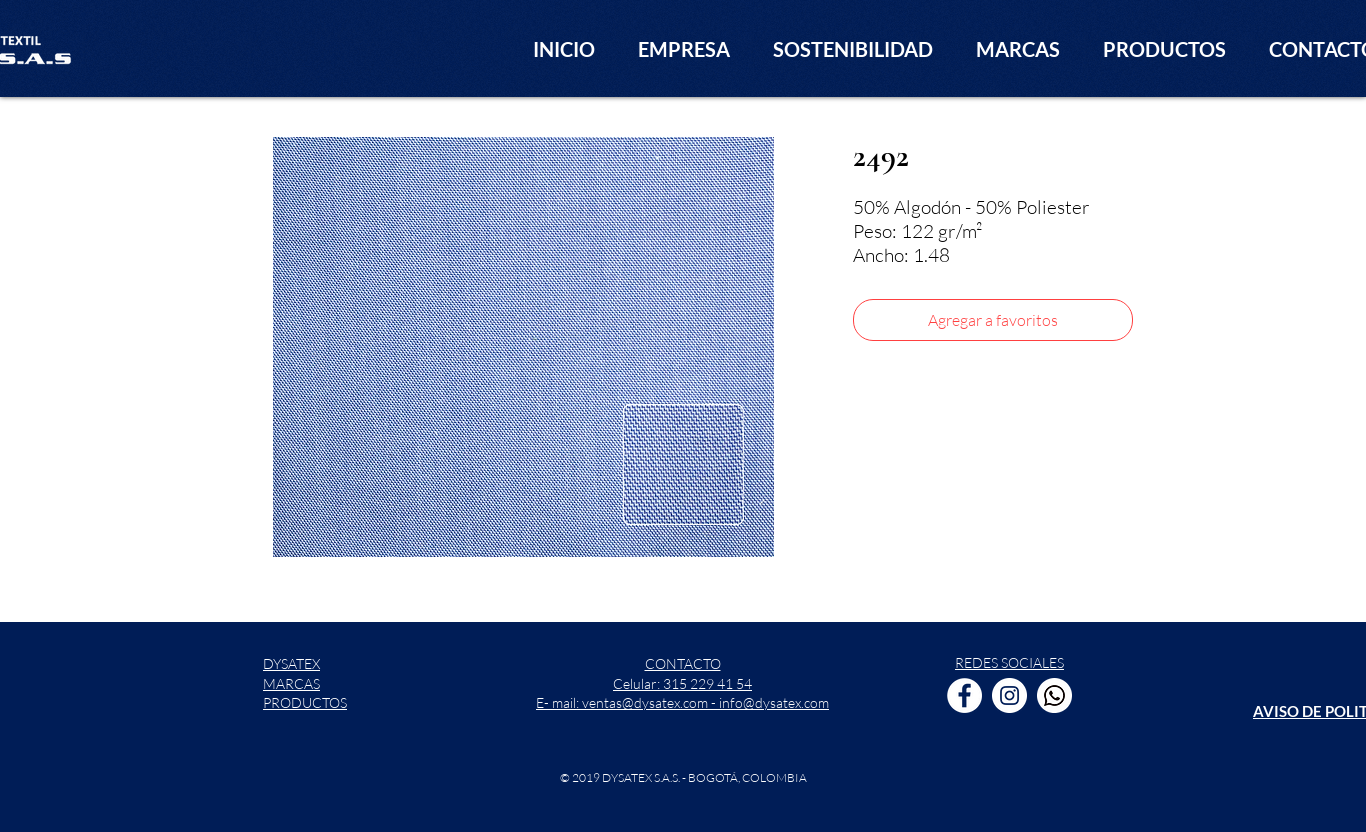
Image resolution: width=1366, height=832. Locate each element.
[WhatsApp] (1054, 695)
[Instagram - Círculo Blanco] (1009, 695)
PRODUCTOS (305, 702)
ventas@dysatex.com (645, 702)
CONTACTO (683, 663)
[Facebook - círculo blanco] (964, 695)
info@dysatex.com (774, 702)
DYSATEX (291, 663)
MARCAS (291, 683)
